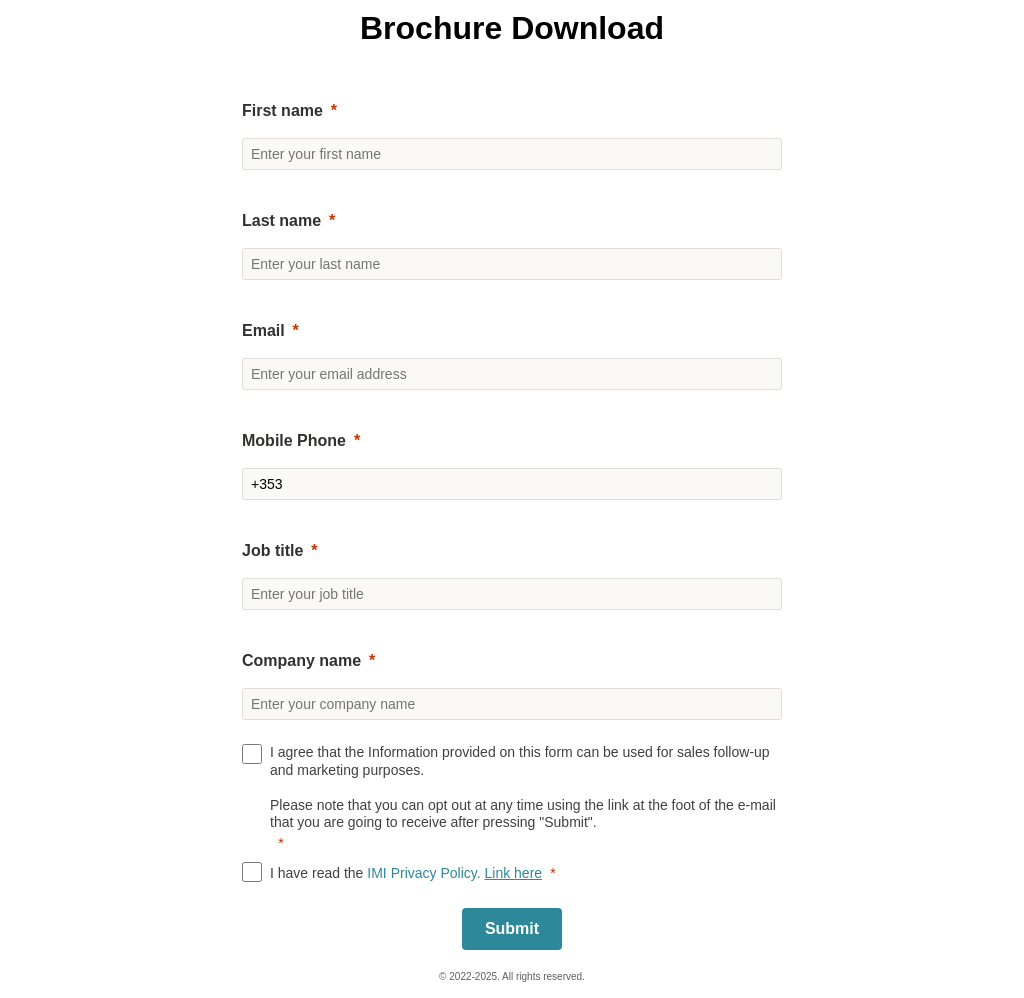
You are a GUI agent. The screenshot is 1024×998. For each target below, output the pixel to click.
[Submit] (512, 929)
